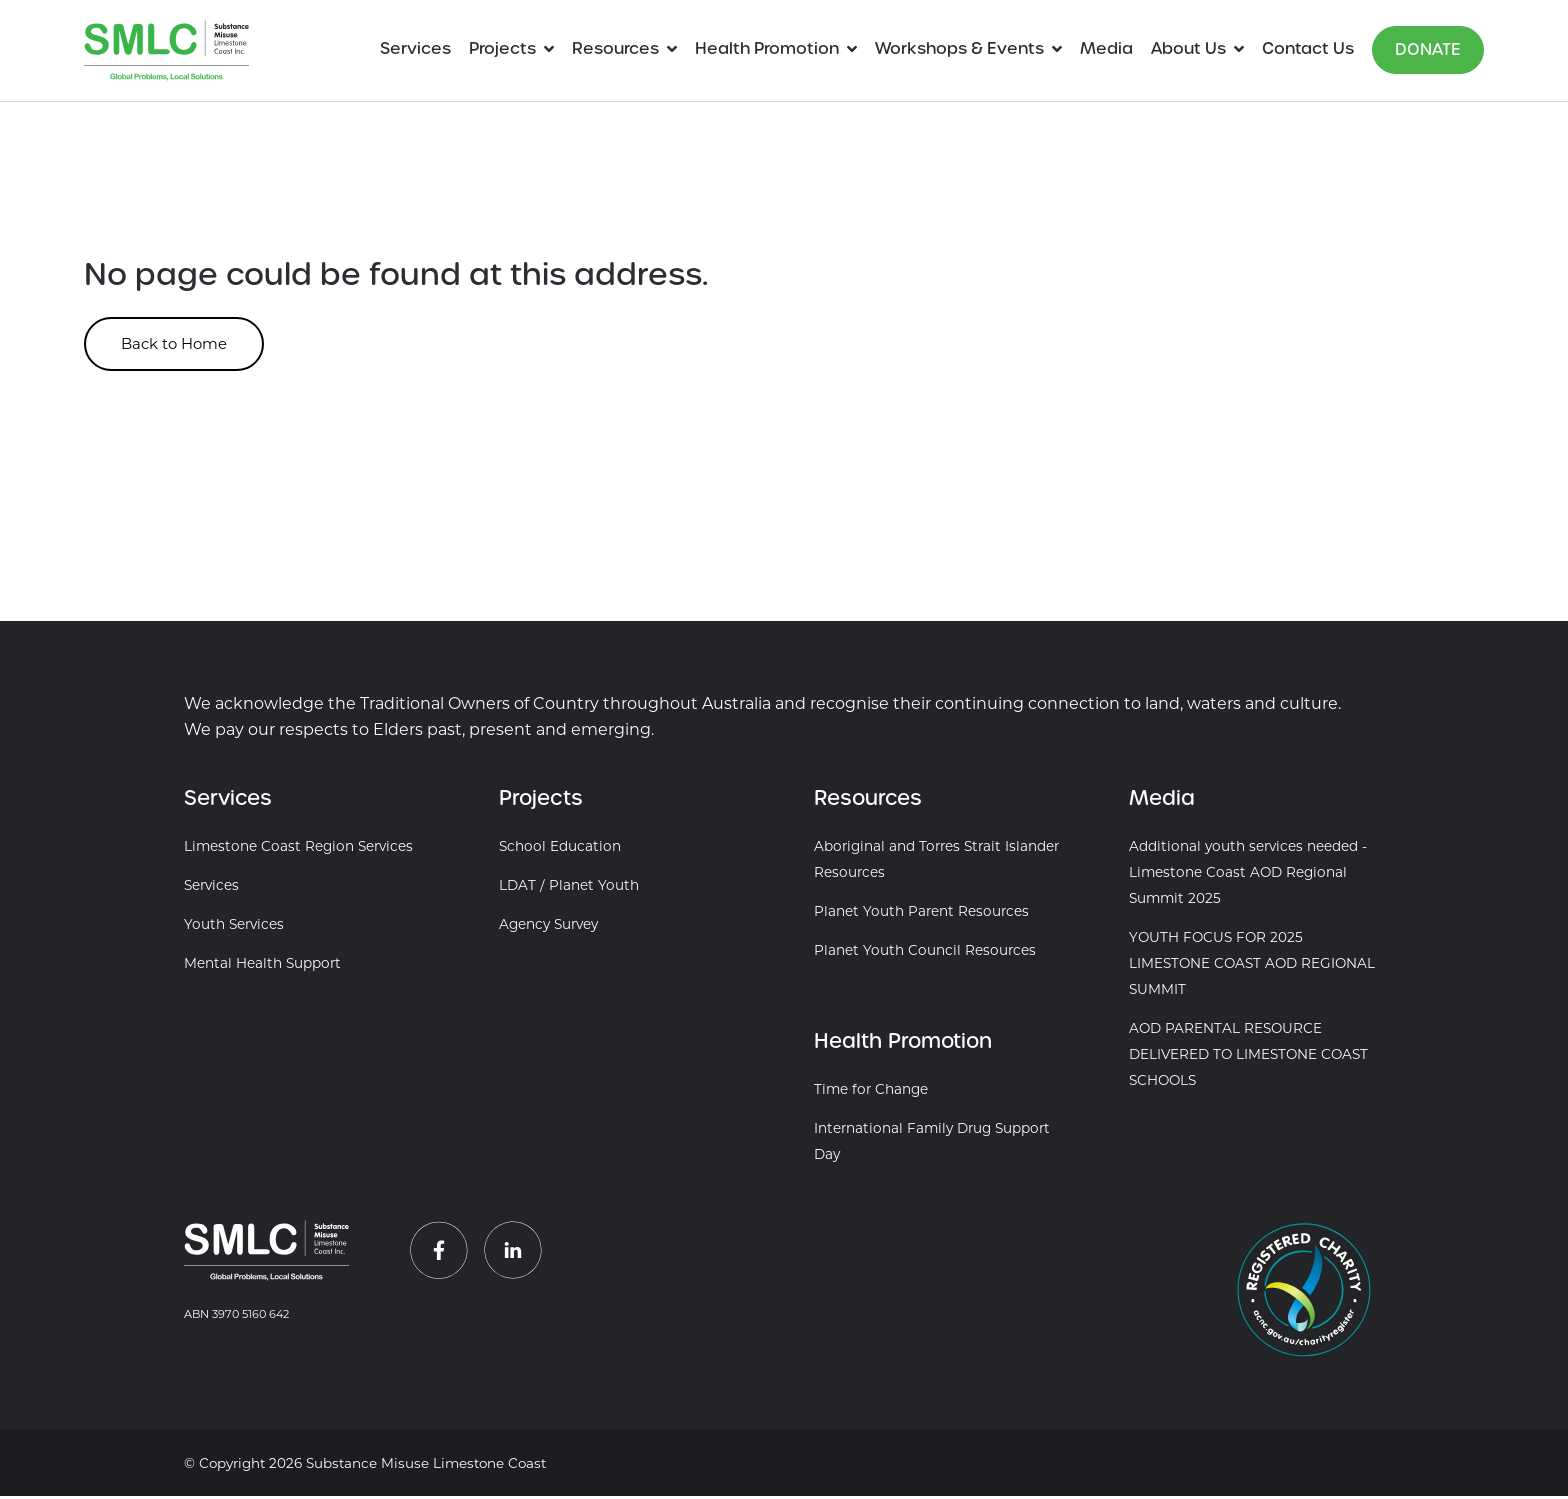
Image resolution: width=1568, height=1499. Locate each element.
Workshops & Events (959, 48)
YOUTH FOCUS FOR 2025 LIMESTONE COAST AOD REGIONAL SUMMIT (1252, 966)
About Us (1188, 48)
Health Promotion (767, 48)
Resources (615, 48)
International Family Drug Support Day (932, 1144)
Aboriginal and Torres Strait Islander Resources (936, 862)
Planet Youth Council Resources (925, 953)
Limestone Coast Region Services (298, 849)
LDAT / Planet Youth (569, 888)
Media (1106, 48)
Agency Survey (548, 927)
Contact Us (1308, 48)
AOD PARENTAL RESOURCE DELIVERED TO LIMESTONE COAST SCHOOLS (1248, 1057)
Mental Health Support (262, 966)
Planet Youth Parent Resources (921, 914)
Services (415, 48)
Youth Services (234, 927)
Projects (502, 48)
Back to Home (184, 345)
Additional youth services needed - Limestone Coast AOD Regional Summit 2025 (1248, 875)
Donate (1428, 49)
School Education (560, 849)
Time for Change (871, 1092)
